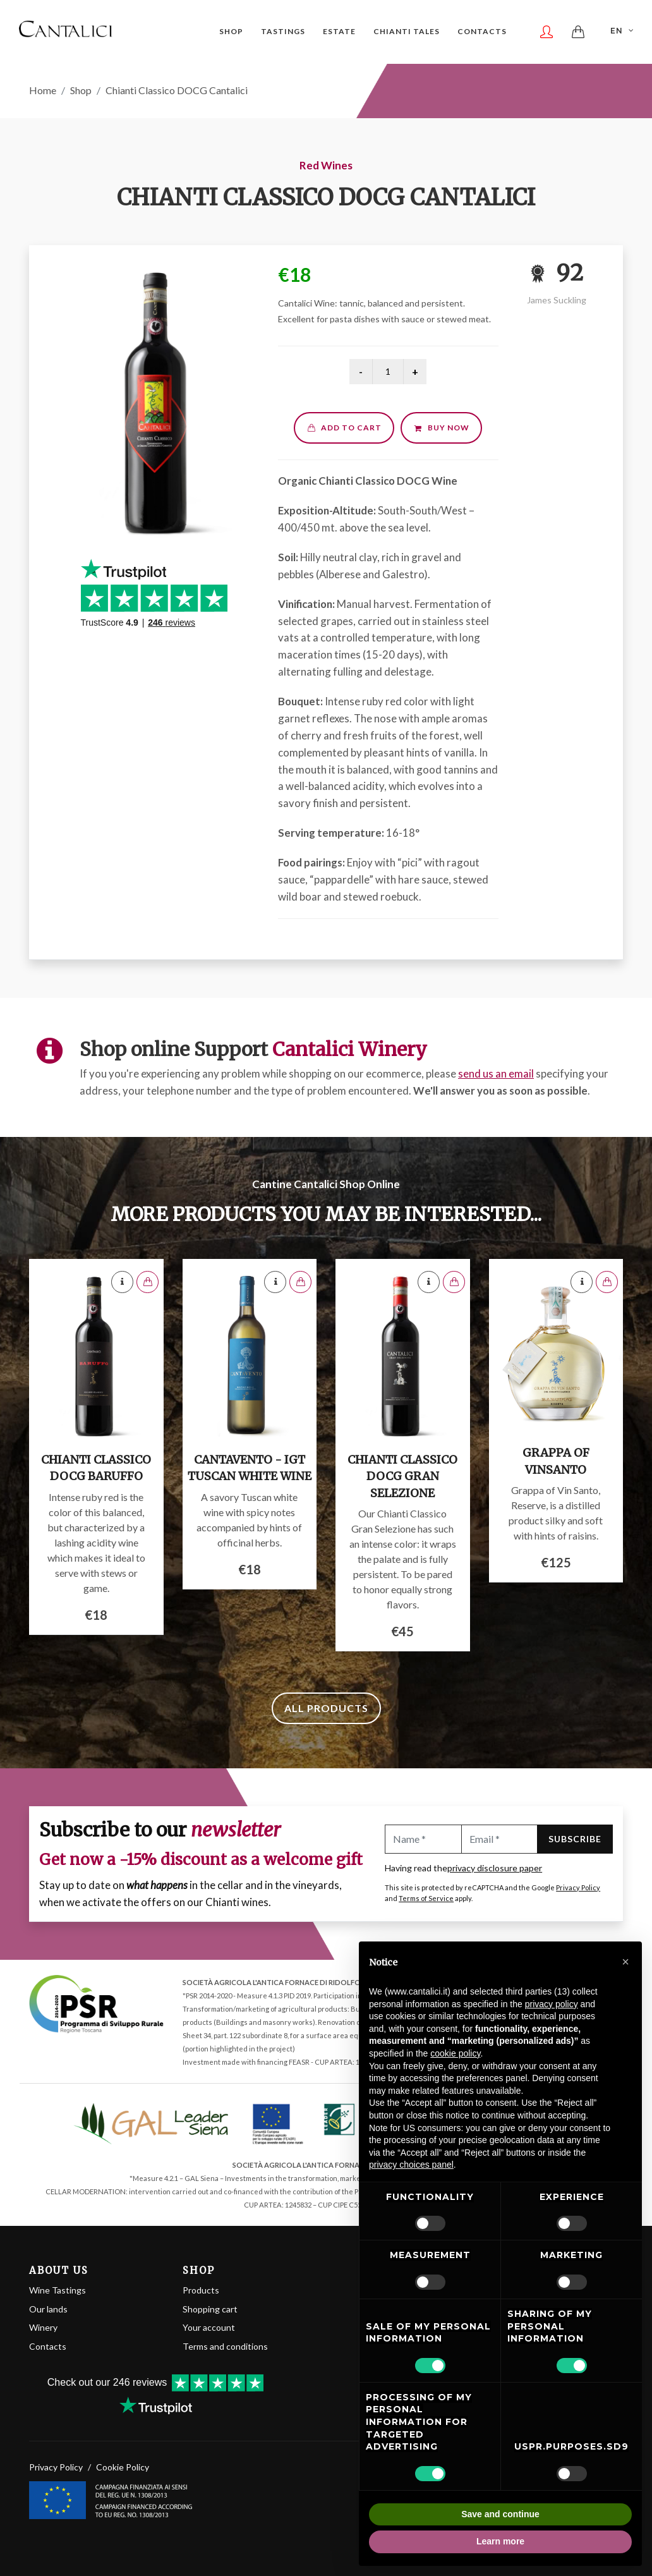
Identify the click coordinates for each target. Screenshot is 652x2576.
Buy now (441, 427)
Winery (43, 2327)
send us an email (496, 1073)
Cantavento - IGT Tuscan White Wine (249, 1468)
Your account (209, 2327)
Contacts (47, 2346)
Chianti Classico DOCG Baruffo (96, 1468)
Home (42, 90)
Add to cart (344, 427)
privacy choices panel (411, 2165)
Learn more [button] (500, 2541)
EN (623, 30)
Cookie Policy (122, 2467)
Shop (81, 90)
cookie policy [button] (455, 2053)
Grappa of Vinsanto (555, 1461)
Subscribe (574, 1838)
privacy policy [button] (551, 2004)
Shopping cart (210, 2309)
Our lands (48, 2309)
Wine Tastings (57, 2290)
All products (326, 1708)
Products (201, 2290)
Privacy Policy (578, 1887)
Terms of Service (426, 1898)
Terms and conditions (225, 2346)
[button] (625, 1962)
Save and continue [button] (500, 2514)
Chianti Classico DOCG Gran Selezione (402, 1476)
